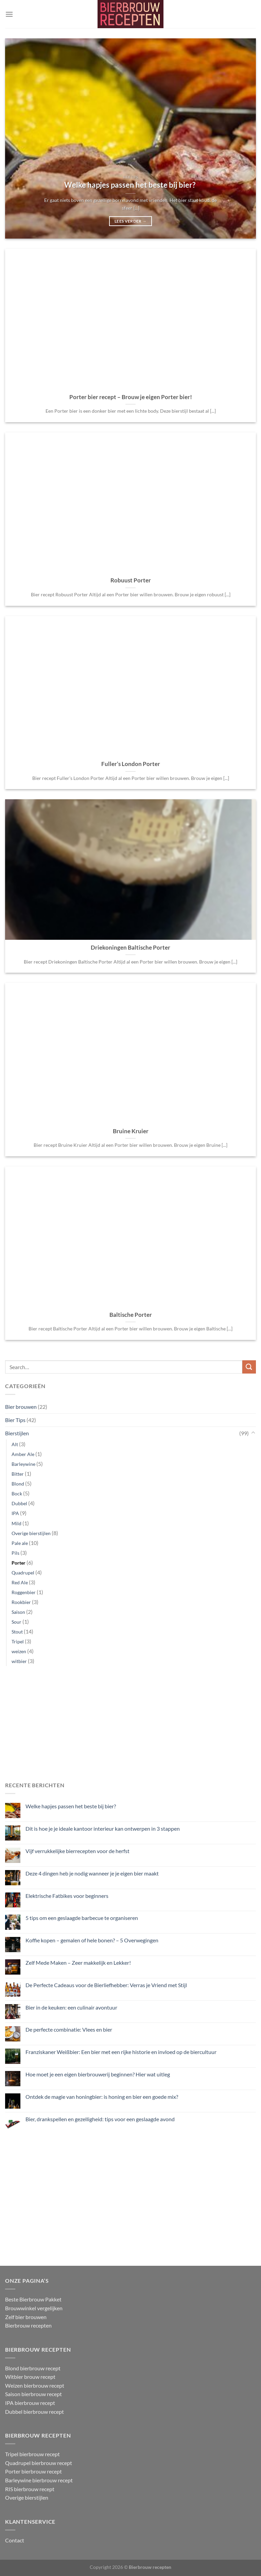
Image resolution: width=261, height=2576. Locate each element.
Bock (17, 1493)
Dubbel (19, 1503)
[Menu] (9, 14)
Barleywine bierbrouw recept (39, 2480)
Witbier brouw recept (30, 2376)
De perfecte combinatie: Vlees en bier (68, 2029)
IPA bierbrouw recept (30, 2403)
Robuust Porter (130, 580)
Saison (18, 1612)
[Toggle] (253, 1433)
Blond (18, 1484)
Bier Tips (15, 1420)
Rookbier (21, 1602)
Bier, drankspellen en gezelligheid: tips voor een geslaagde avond (100, 2118)
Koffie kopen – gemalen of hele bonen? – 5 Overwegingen (91, 1940)
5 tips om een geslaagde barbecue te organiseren (81, 1918)
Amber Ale (23, 1454)
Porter (18, 1563)
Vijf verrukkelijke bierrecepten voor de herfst (77, 1851)
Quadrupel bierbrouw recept (38, 2463)
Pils (15, 1553)
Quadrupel (23, 1572)
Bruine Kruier (131, 1131)
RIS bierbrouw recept (29, 2489)
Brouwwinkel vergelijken (34, 2308)
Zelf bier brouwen (26, 2317)
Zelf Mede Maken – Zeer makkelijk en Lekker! (78, 1962)
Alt (15, 1444)
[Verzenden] (249, 1367)
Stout (17, 1632)
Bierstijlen (17, 1433)
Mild (16, 1523)
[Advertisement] (130, 1725)
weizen (19, 1651)
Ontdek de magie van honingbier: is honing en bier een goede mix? (101, 2096)
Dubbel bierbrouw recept (34, 2411)
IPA (15, 1513)
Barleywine (23, 1464)
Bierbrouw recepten (28, 2325)
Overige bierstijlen (31, 1533)
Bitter (18, 1474)
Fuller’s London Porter (130, 764)
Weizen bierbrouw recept (34, 2385)
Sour (16, 1622)
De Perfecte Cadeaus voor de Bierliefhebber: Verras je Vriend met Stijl (106, 1985)
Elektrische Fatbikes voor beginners (66, 1895)
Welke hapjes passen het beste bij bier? (71, 1806)
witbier (19, 1661)
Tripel (18, 1641)
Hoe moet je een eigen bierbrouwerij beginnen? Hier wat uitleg (97, 2074)
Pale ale (20, 1543)
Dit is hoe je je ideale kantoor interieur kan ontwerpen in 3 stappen (102, 1828)
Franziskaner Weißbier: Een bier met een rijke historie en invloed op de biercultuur (120, 2052)
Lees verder (130, 221)
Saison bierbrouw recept (33, 2394)
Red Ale (20, 1582)
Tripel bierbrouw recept (32, 2454)
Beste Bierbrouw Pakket (33, 2299)
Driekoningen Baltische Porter (130, 947)
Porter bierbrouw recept (33, 2471)
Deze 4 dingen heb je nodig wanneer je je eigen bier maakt (92, 1873)
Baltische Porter (130, 1314)
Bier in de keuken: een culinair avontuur (71, 2007)
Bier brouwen (21, 1406)
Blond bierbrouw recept (32, 2368)
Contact (14, 2540)
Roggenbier (24, 1592)
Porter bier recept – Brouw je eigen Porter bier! (130, 397)
